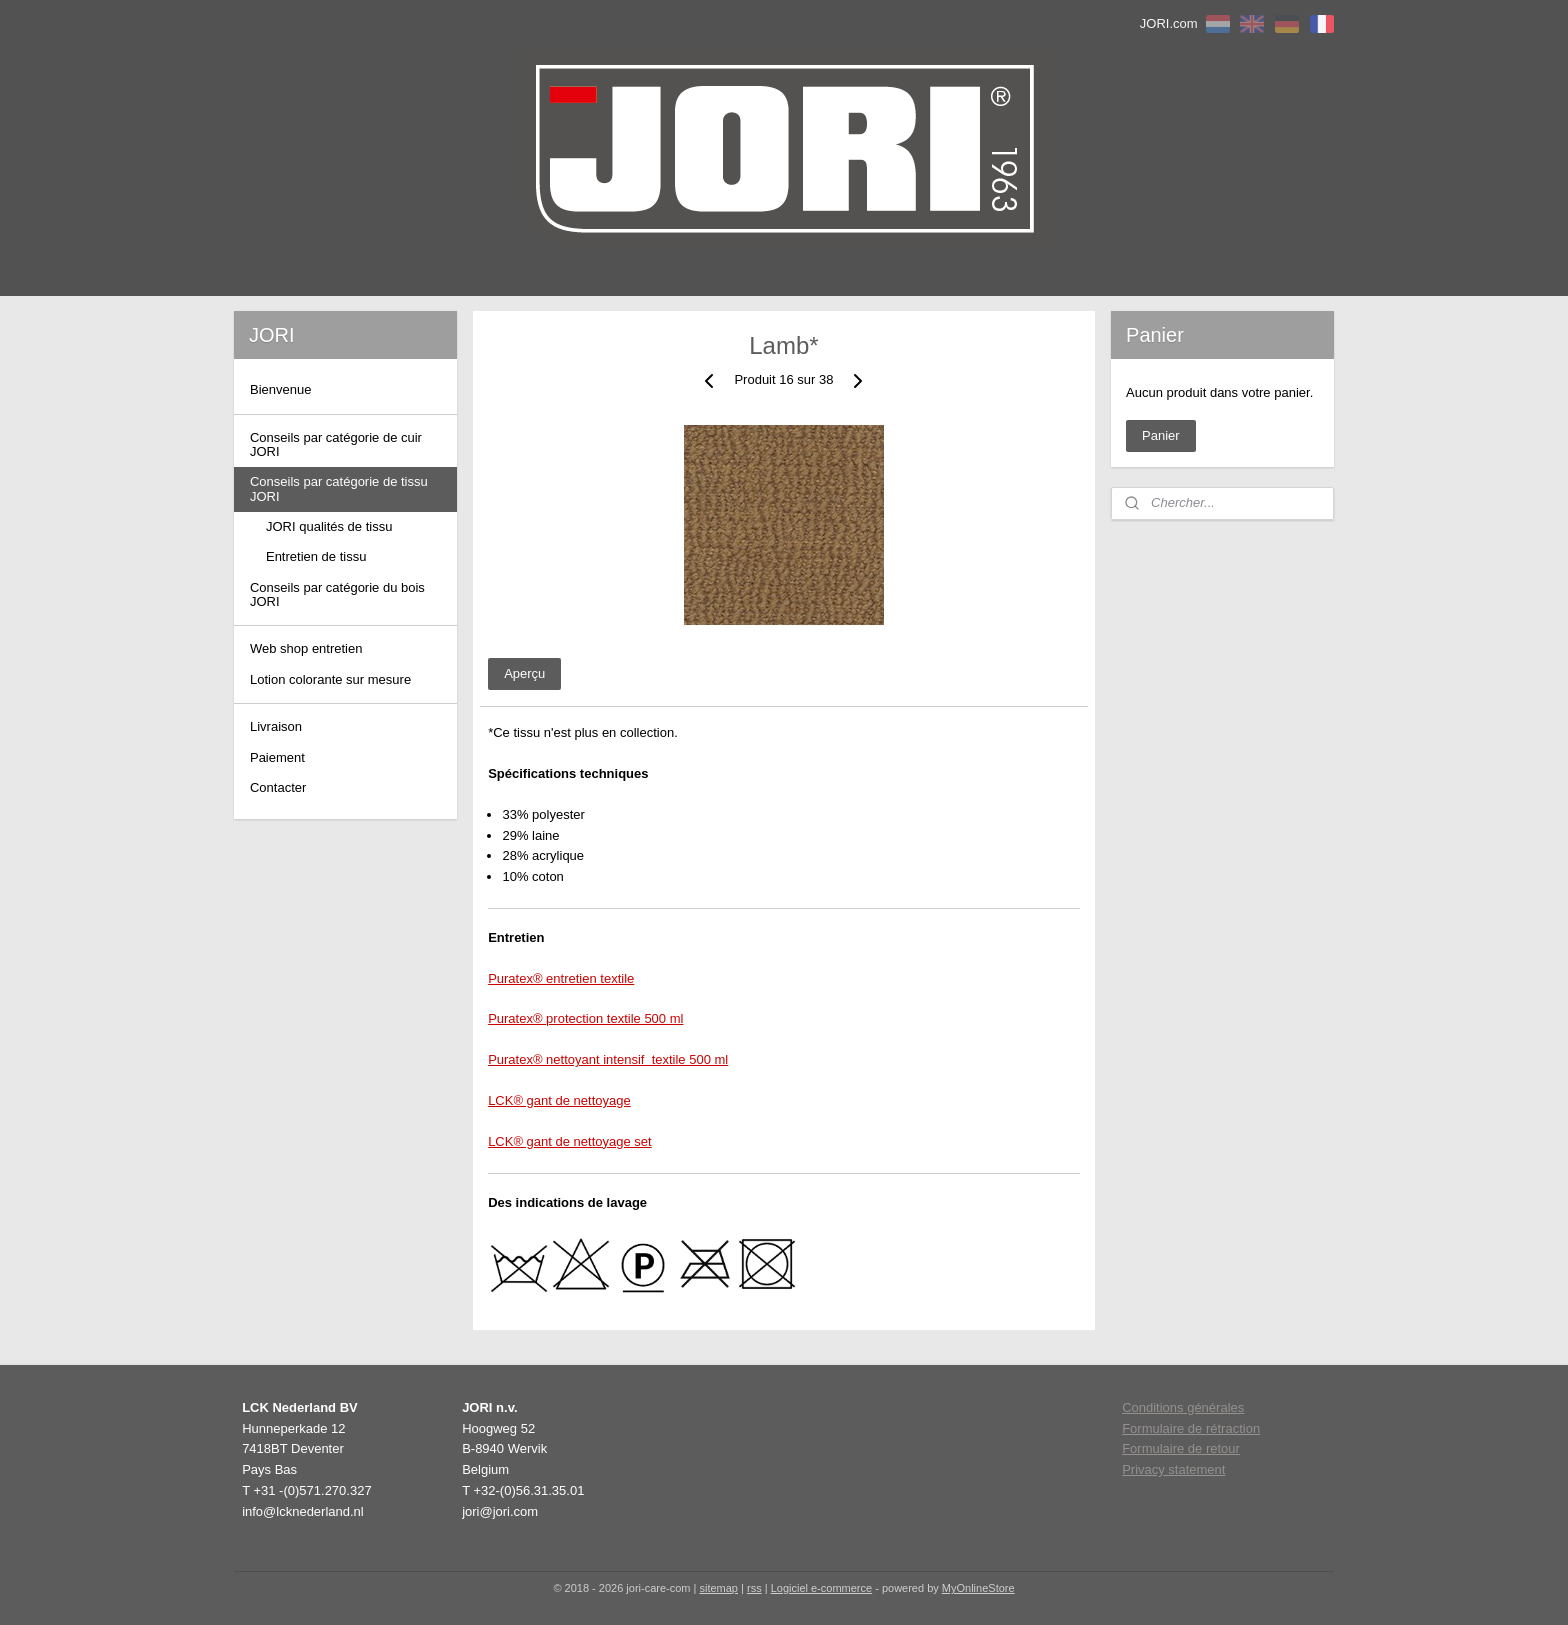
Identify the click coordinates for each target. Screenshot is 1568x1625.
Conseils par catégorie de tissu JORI (339, 488)
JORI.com (1169, 23)
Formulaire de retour (1181, 1448)
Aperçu (524, 673)
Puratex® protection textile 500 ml (585, 1018)
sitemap (718, 1588)
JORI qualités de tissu (329, 526)
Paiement (277, 757)
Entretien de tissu (316, 556)
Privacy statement (1173, 1469)
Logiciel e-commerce (821, 1588)
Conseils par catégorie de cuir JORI (336, 444)
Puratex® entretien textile (561, 978)
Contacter (278, 787)
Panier (1161, 435)
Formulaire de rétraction (1191, 1428)
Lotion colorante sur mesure (330, 679)
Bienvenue (280, 389)
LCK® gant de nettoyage (559, 1100)
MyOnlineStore (978, 1588)
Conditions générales (1183, 1407)
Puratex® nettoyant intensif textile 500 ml (608, 1059)
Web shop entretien (306, 648)
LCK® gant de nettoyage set (570, 1141)
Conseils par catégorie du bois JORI (337, 594)
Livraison (276, 726)
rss (754, 1588)
